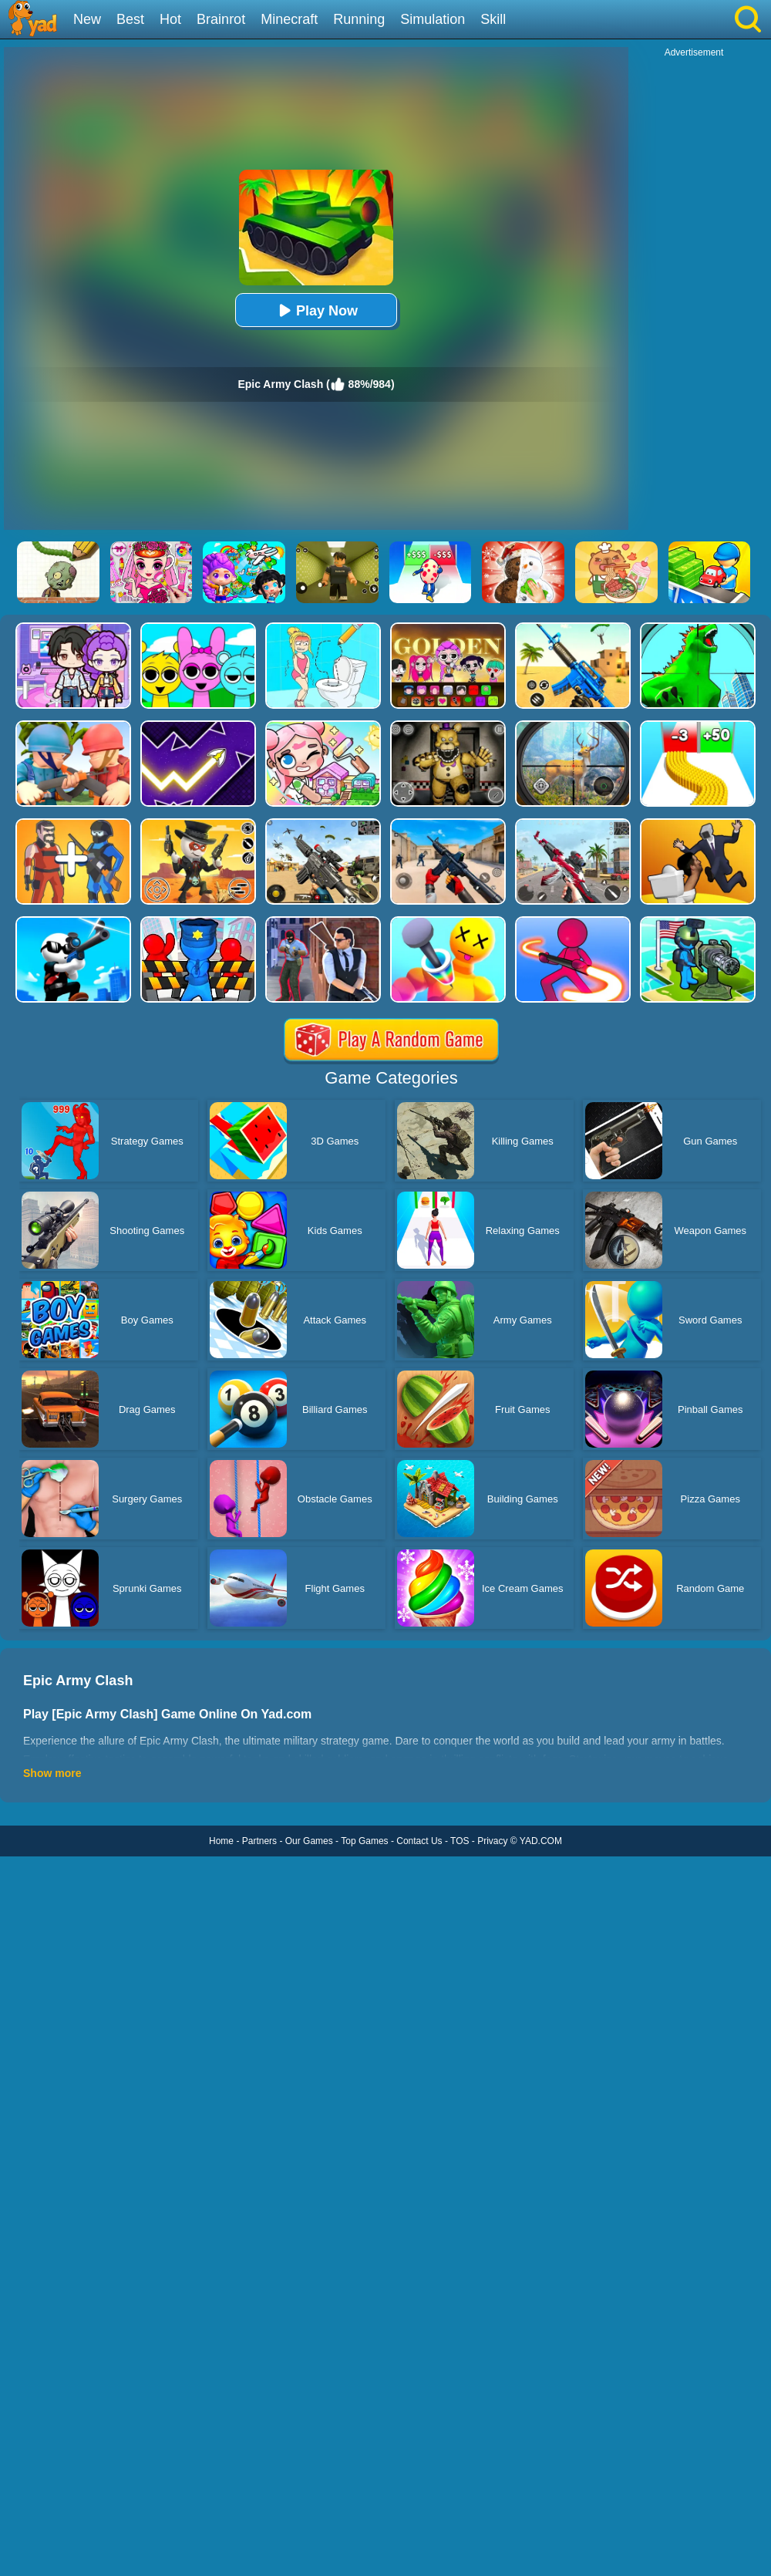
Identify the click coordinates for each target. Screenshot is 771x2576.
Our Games (309, 1841)
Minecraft (289, 19)
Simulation (432, 19)
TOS (459, 1841)
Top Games (364, 1841)
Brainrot (221, 19)
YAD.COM (541, 1841)
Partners (259, 1841)
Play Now (316, 310)
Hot (170, 19)
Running (359, 19)
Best (130, 19)
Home (221, 1841)
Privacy (492, 1841)
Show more (52, 1773)
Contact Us (419, 1841)
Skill (493, 19)
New (87, 19)
